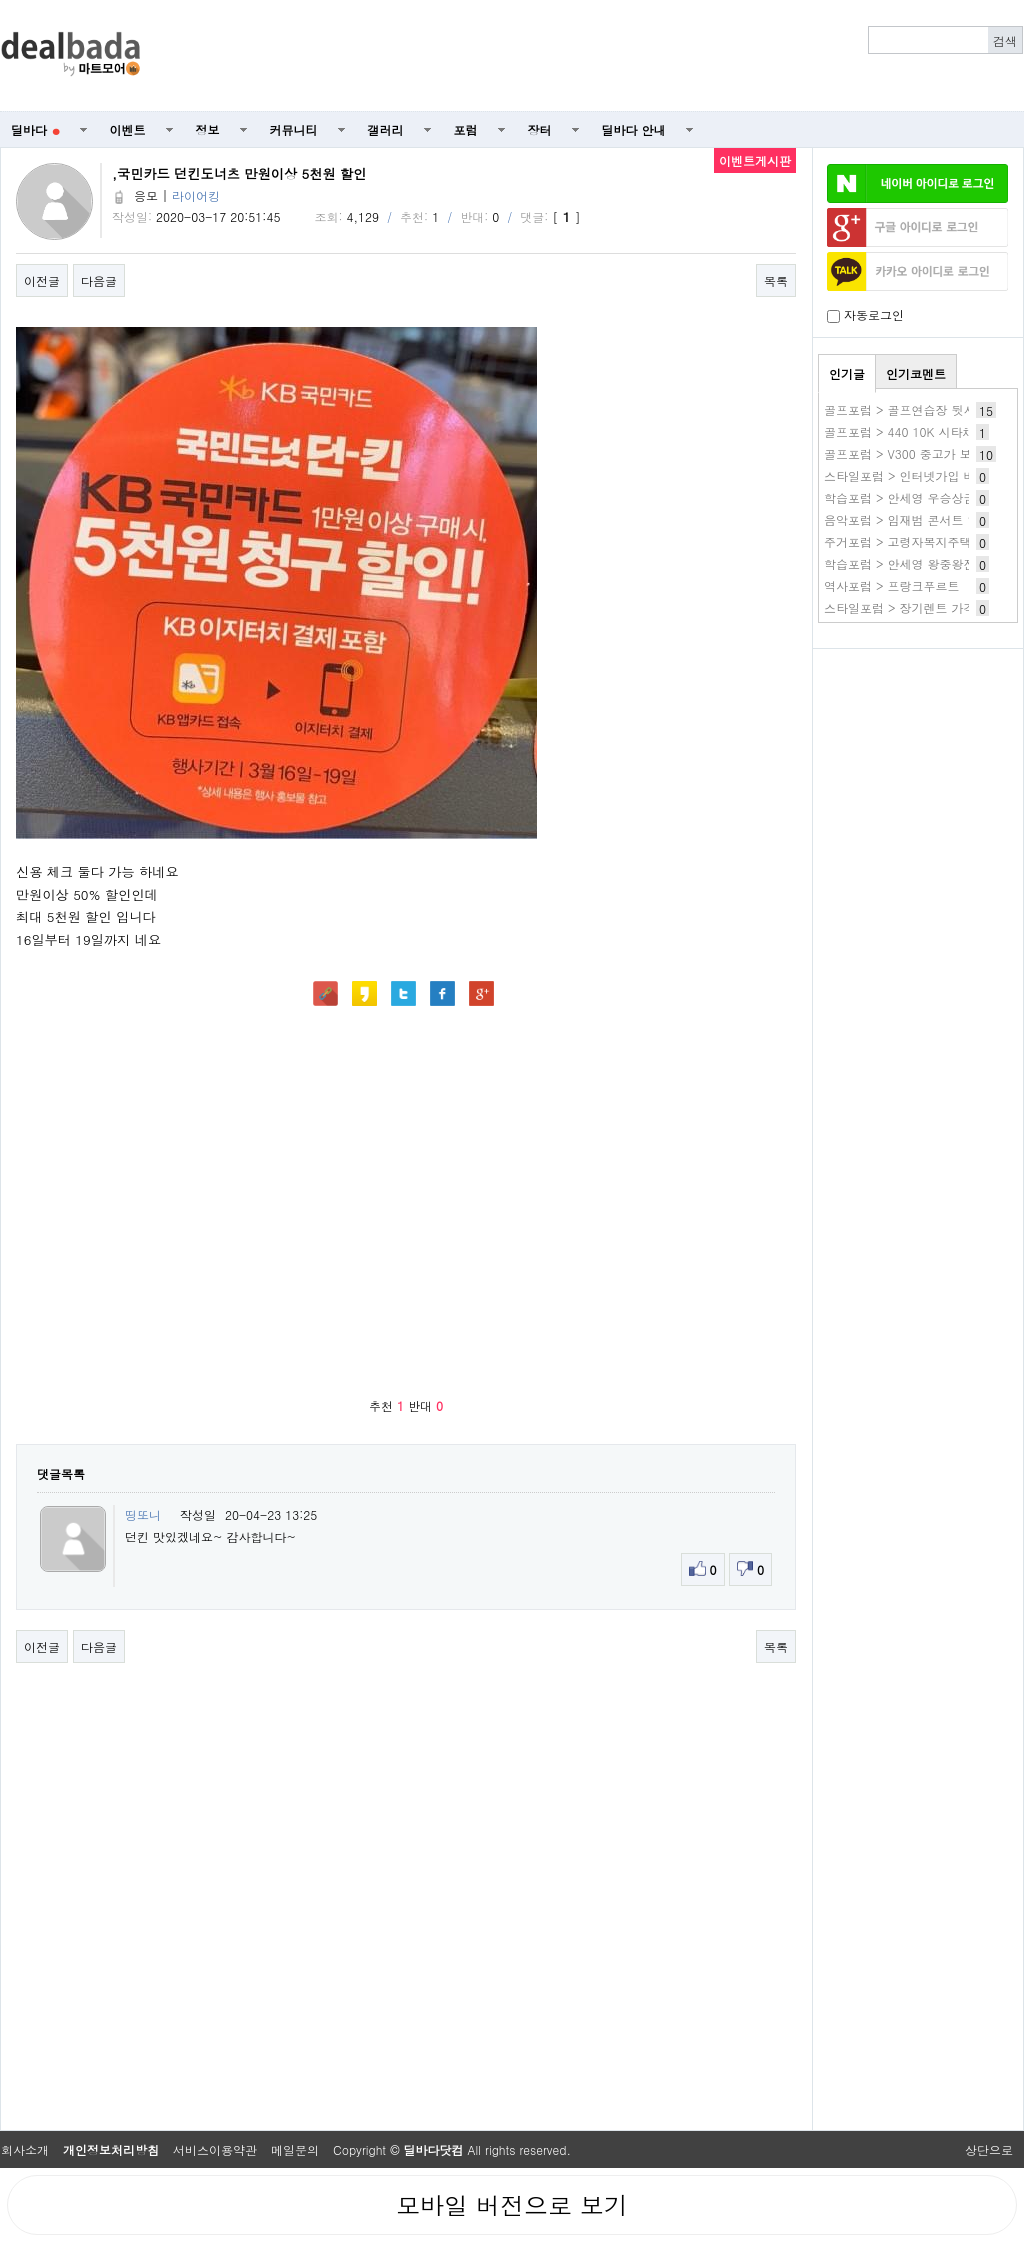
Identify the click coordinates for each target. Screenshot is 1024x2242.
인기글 (847, 373)
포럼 (466, 129)
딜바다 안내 (634, 129)
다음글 (99, 280)
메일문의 (295, 2149)
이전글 (42, 280)
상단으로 (989, 2149)
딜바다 (35, 129)
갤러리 (386, 129)
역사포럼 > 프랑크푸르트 (892, 585)
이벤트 (128, 129)
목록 (776, 280)
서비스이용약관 (215, 2149)
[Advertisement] (918, 766)
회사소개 (25, 2149)
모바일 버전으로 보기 (512, 2205)
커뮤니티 (294, 129)
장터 (540, 129)
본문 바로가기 (0, 0)
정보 (208, 129)
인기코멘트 (916, 373)
